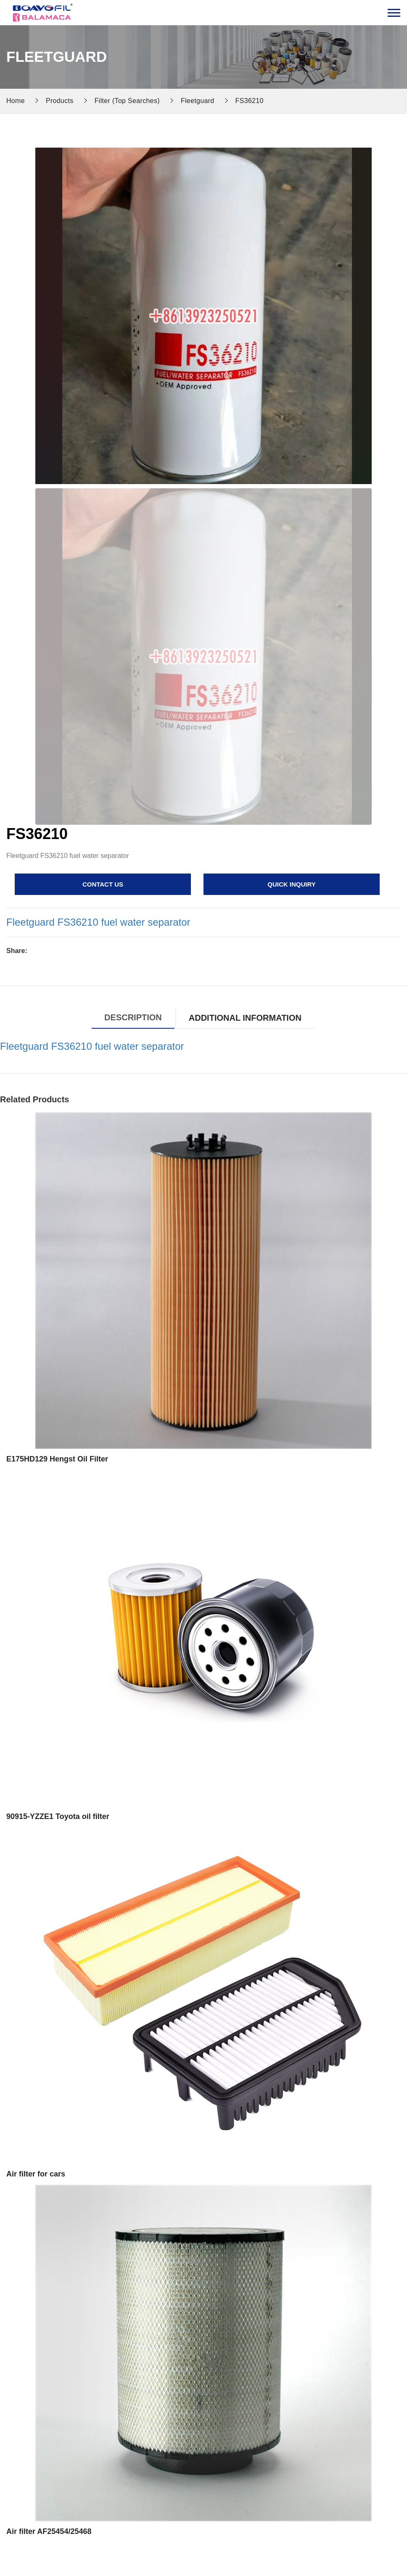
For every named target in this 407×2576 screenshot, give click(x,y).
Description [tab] (133, 1017)
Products (60, 100)
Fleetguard (197, 100)
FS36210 (249, 100)
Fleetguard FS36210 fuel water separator (98, 922)
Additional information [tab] (245, 1017)
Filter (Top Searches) (127, 100)
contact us (102, 884)
